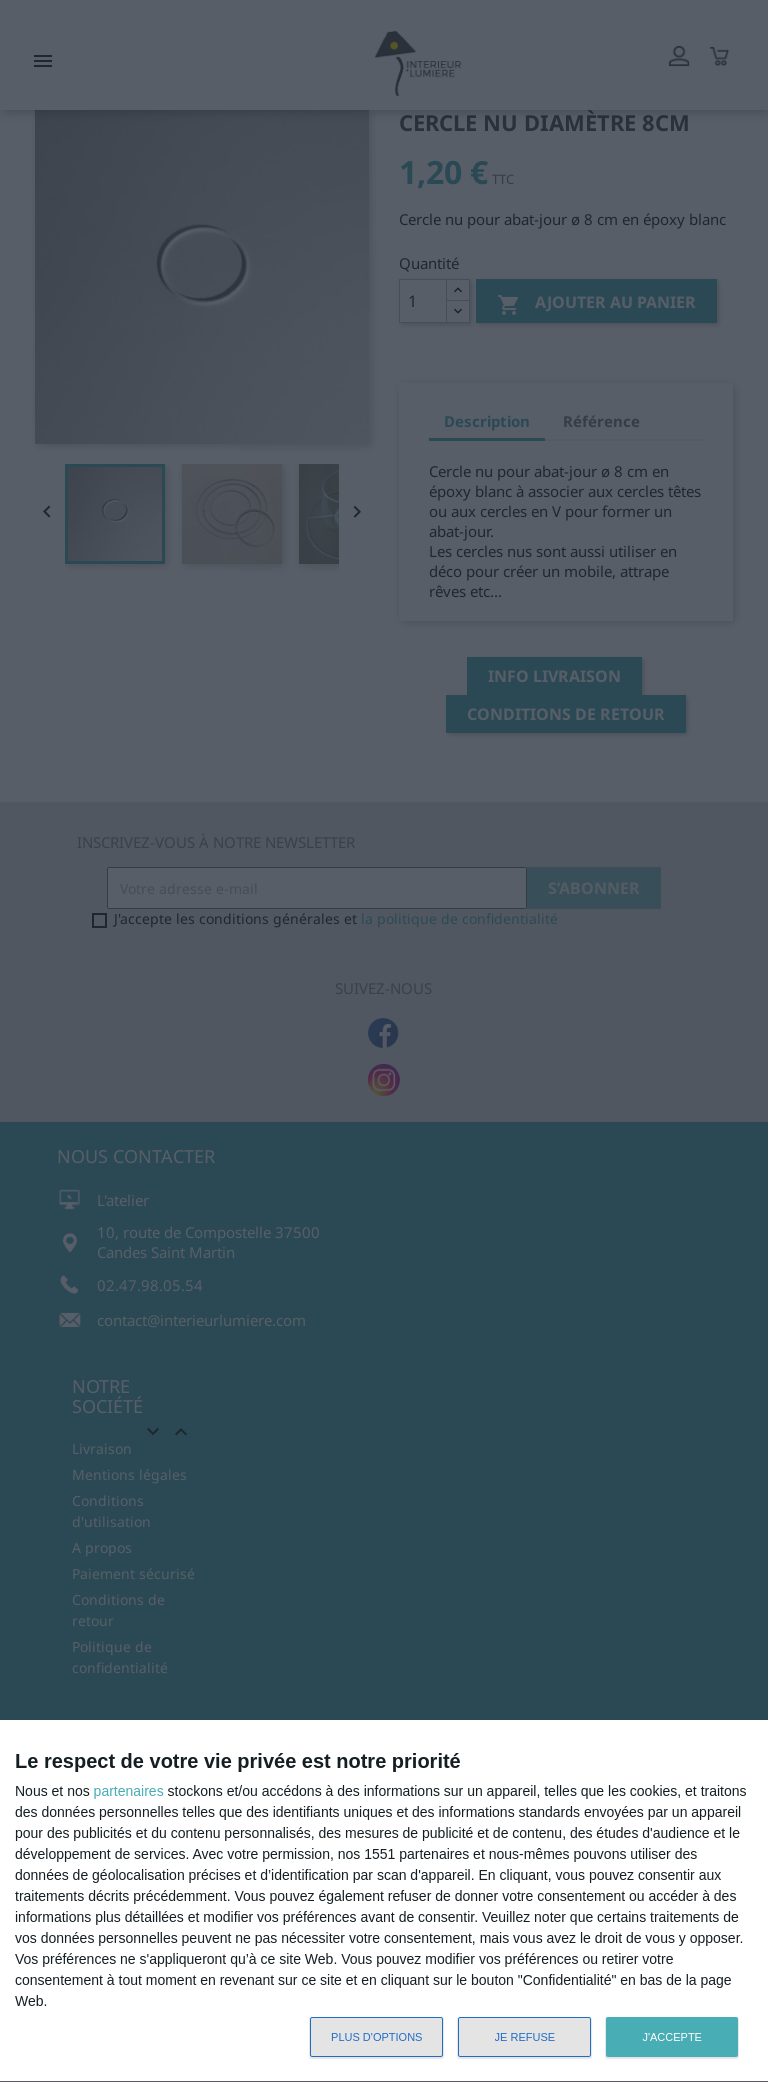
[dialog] (384, 1901)
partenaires (129, 1791)
